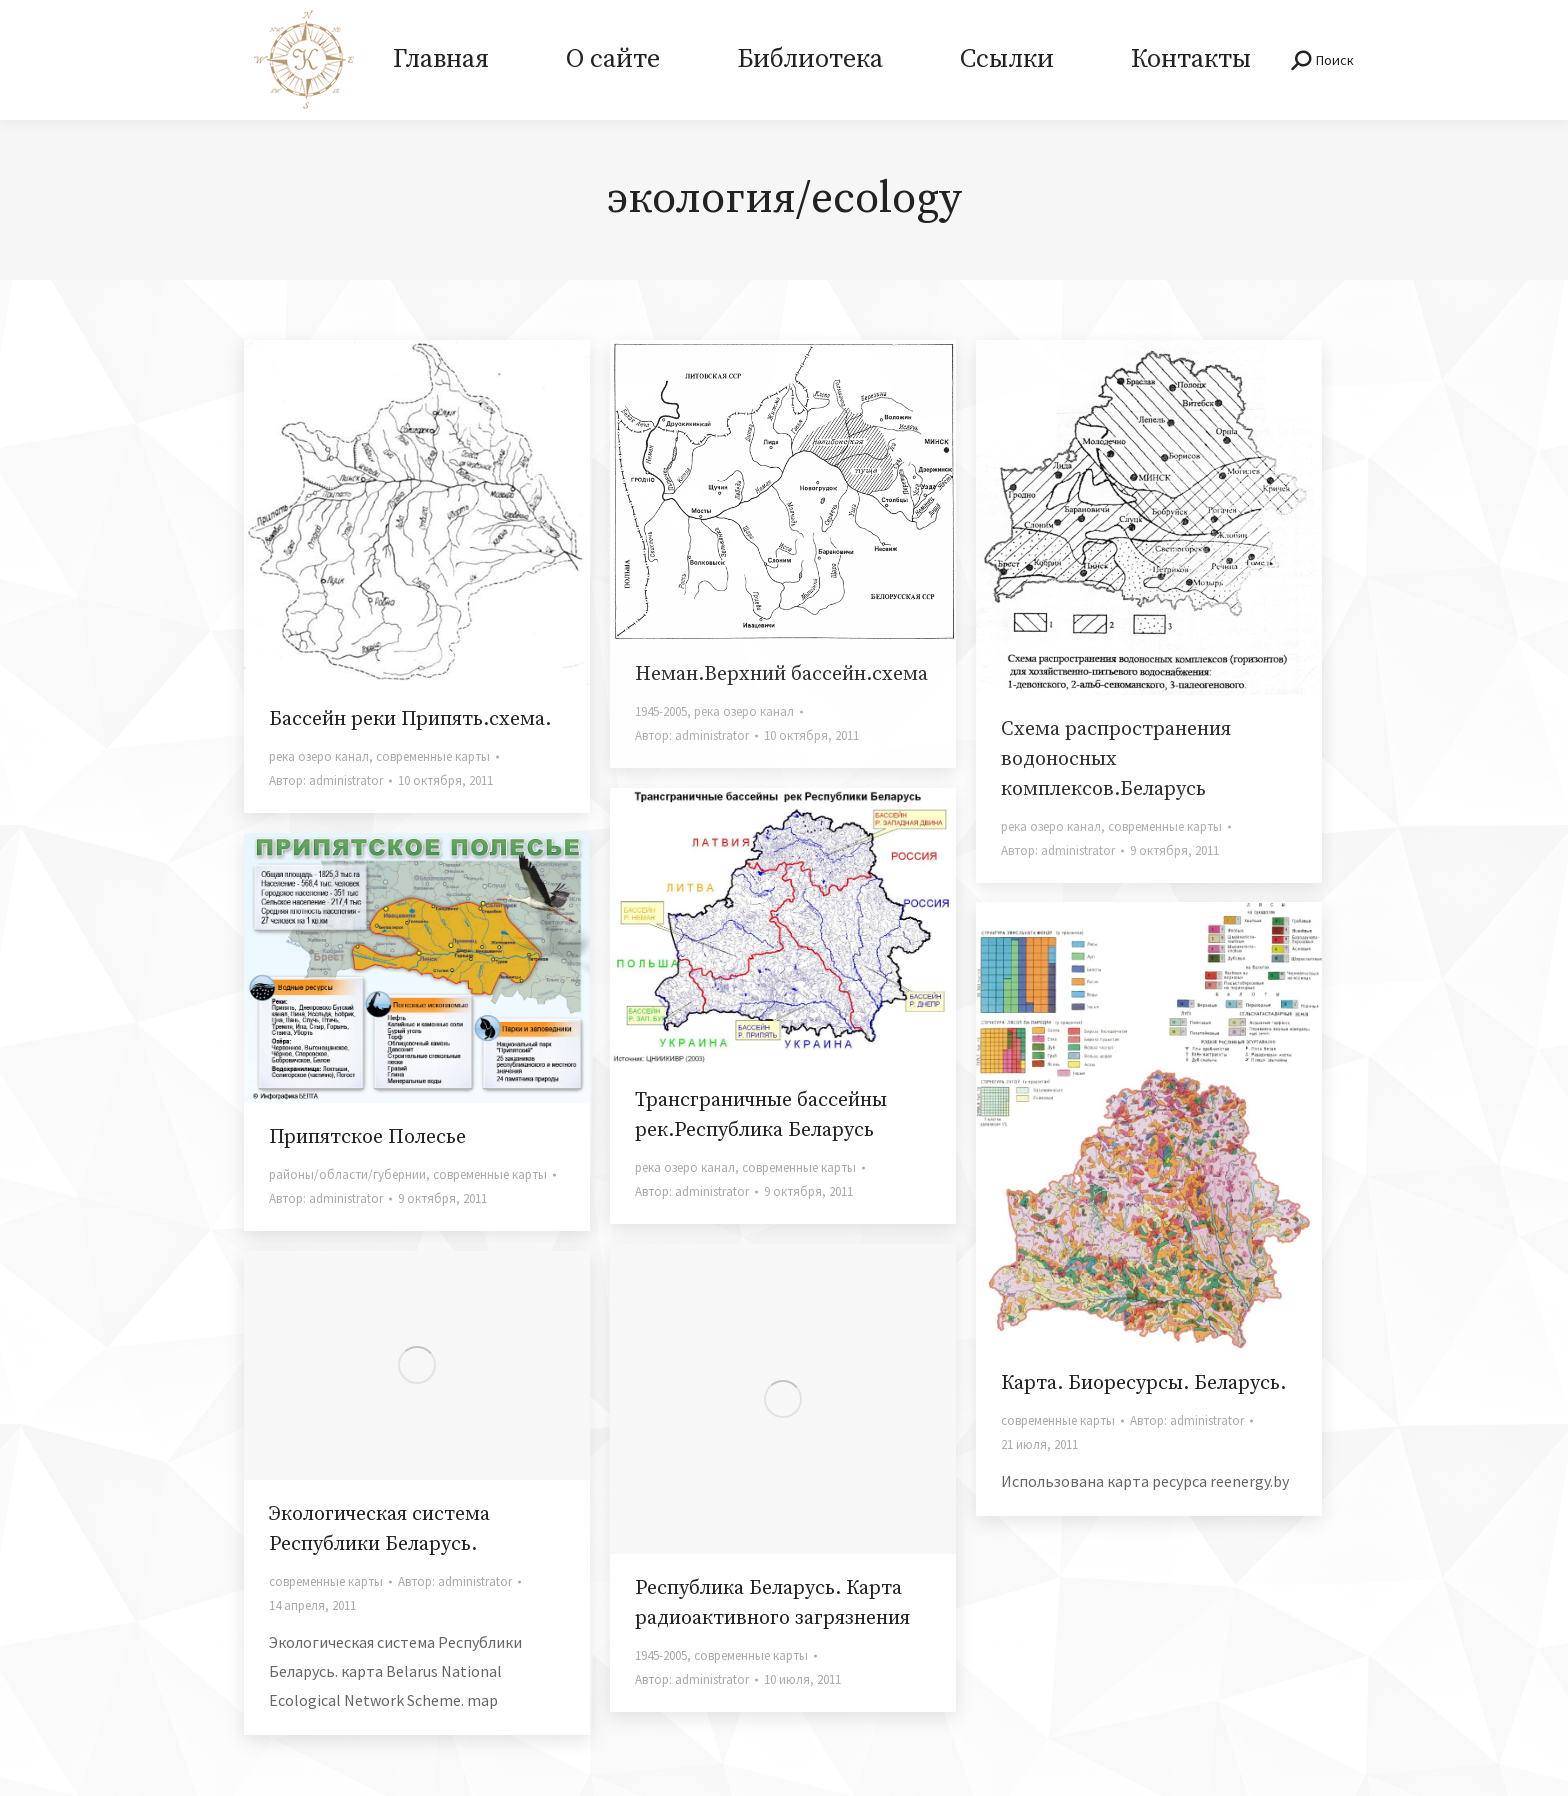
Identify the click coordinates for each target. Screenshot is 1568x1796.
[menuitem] (440, 60)
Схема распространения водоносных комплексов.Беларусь (1116, 759)
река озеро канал (319, 756)
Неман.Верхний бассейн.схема (781, 674)
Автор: (326, 780)
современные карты (433, 756)
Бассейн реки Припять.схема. (410, 719)
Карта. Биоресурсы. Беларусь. (1143, 1383)
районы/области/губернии (347, 1174)
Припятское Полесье (367, 1137)
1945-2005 (661, 711)
